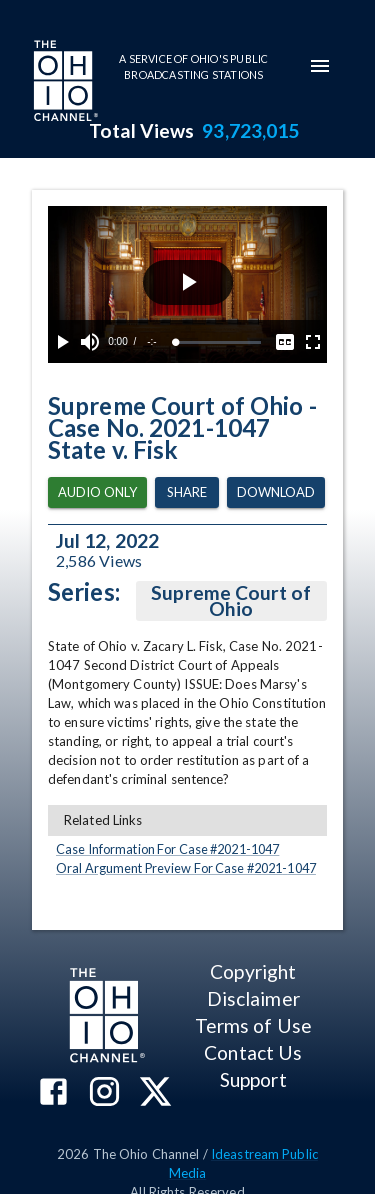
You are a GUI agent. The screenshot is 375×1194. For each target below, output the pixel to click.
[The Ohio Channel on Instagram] (104, 1093)
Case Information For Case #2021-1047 (167, 849)
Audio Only (97, 492)
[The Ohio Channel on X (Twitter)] (155, 1093)
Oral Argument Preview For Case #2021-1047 (186, 868)
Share (187, 492)
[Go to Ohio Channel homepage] (64, 83)
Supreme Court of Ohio (231, 601)
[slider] (218, 342)
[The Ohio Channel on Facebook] (53, 1093)
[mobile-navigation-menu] (320, 66)
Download (276, 492)
